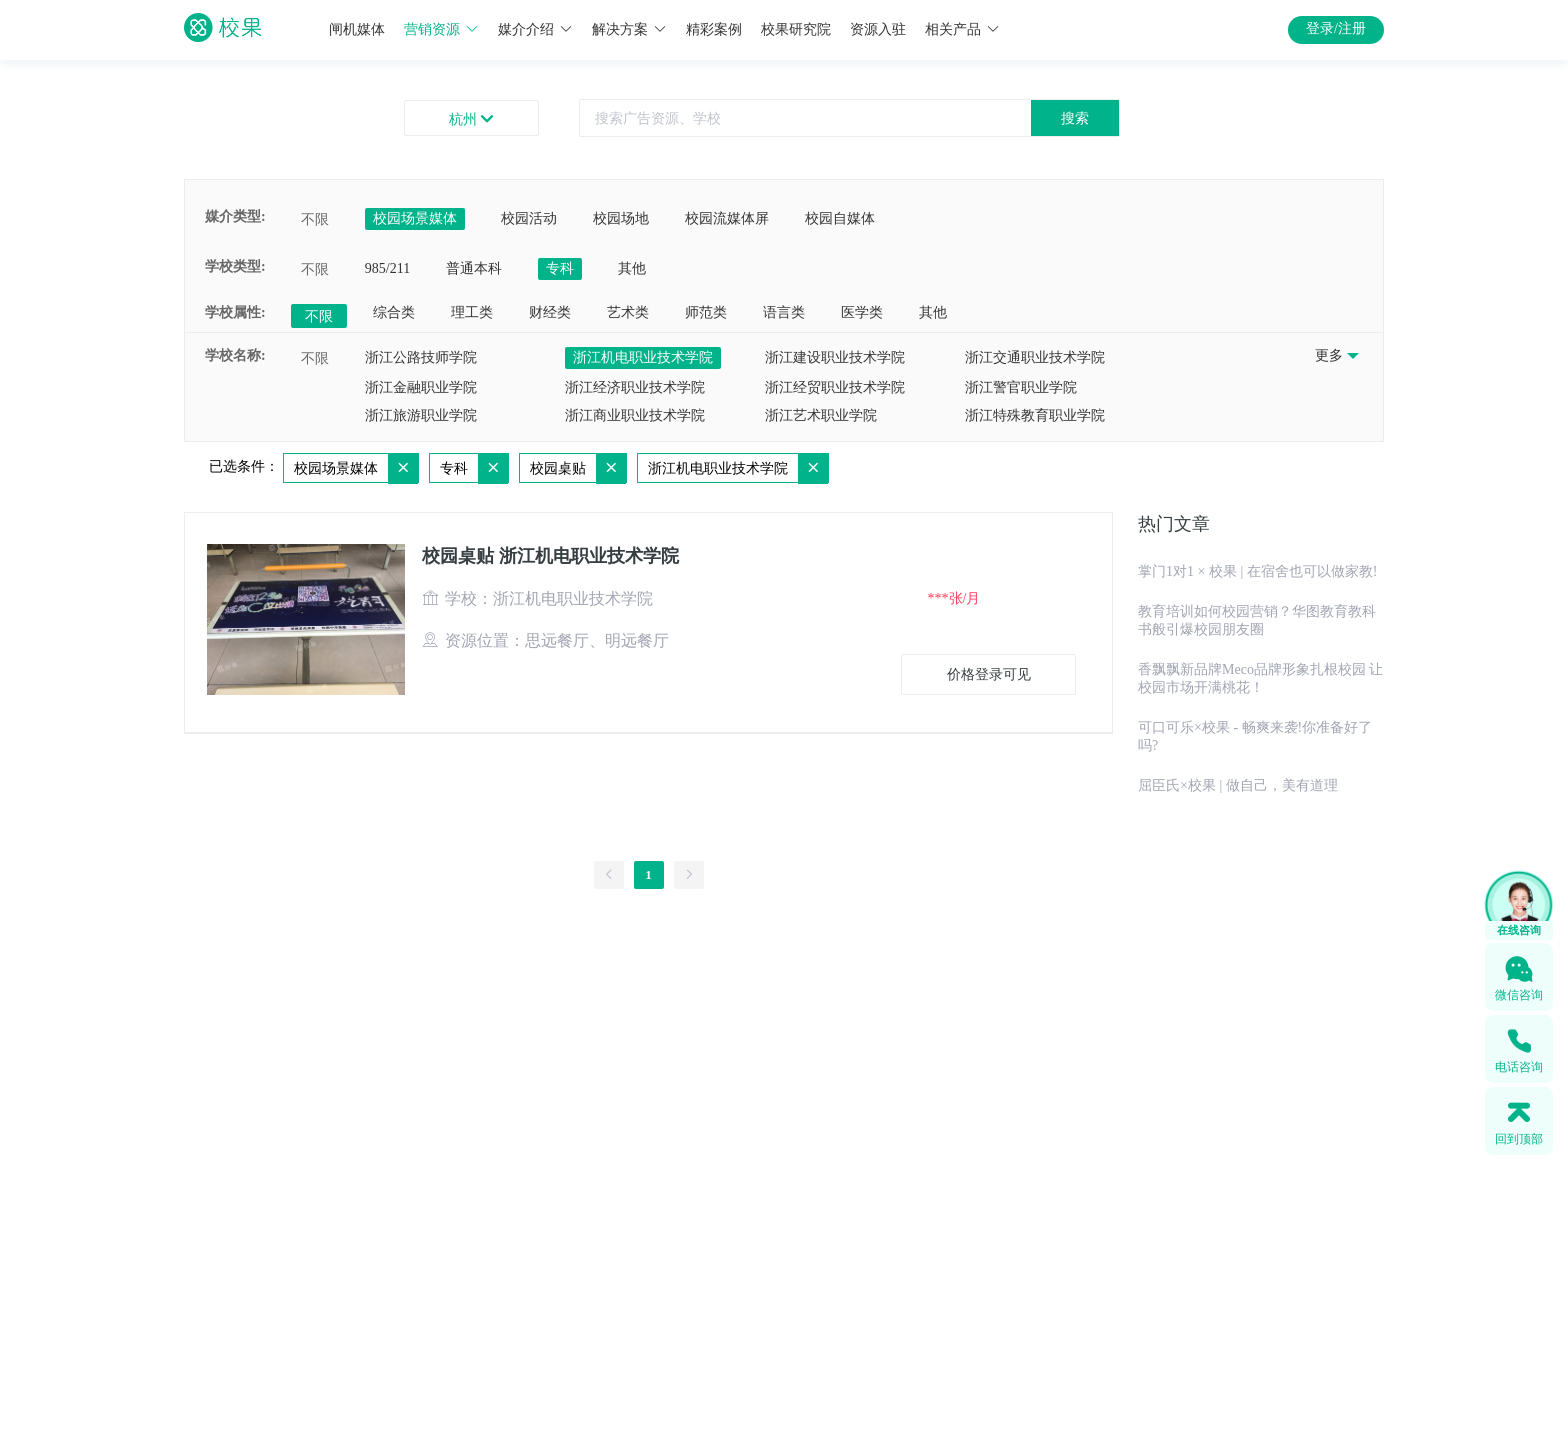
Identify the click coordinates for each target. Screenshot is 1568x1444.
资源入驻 (878, 29)
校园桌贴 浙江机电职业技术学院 (550, 556)
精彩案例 (714, 29)
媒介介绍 (535, 29)
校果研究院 (796, 29)
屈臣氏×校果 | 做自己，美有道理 (1238, 785)
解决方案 (629, 29)
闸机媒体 (357, 29)
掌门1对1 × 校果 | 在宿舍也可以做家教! (1257, 571)
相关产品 (962, 29)
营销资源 (441, 29)
